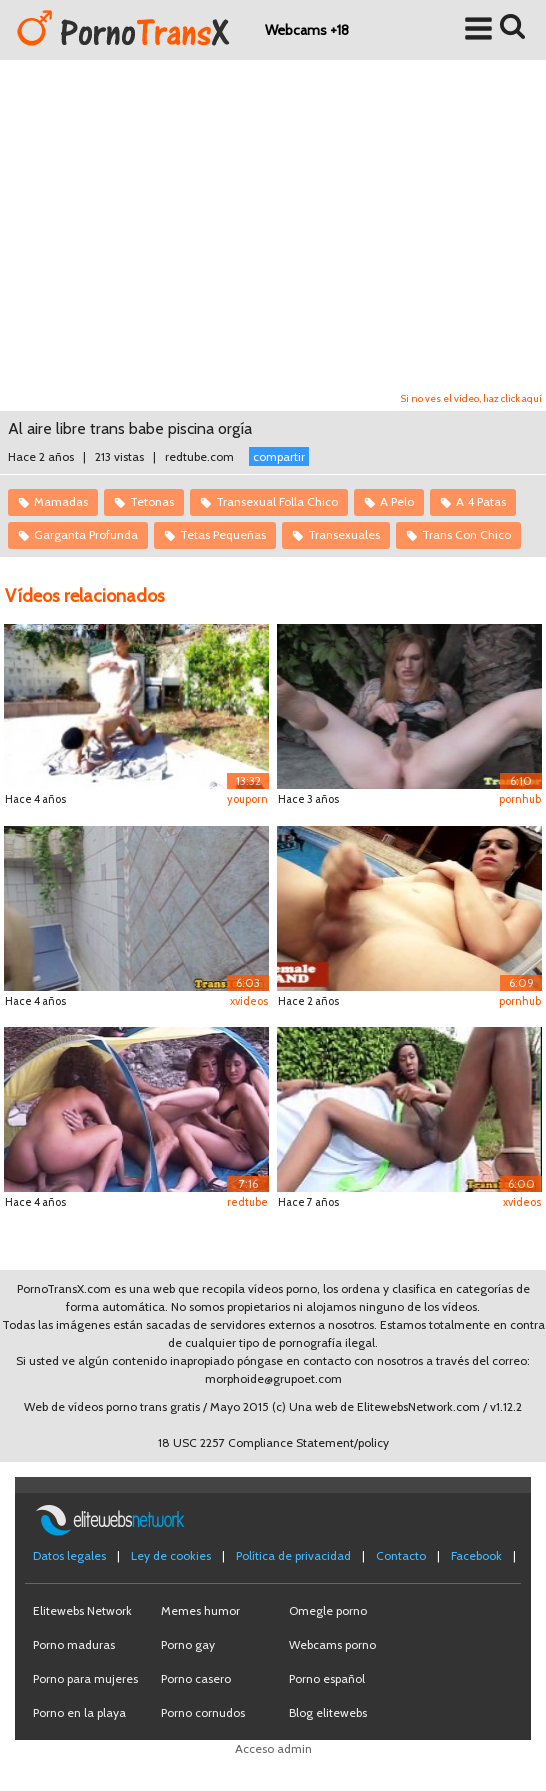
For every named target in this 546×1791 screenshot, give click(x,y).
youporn (247, 799)
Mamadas (61, 501)
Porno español (327, 1678)
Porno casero (196, 1678)
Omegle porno (328, 1610)
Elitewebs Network (82, 1610)
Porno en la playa (79, 1712)
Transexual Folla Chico (277, 501)
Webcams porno (332, 1644)
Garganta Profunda (86, 534)
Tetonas (152, 501)
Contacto (401, 1555)
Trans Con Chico (466, 534)
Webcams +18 (307, 30)
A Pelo (397, 501)
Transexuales (344, 534)
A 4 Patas (481, 501)
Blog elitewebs (328, 1712)
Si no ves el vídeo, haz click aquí (471, 398)
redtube (247, 1202)
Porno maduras (74, 1644)
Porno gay (188, 1644)
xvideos (249, 1001)
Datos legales (69, 1555)
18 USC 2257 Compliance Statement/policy (273, 1442)
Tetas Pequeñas (223, 534)
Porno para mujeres (85, 1678)
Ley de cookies (171, 1555)
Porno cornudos (203, 1712)
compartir (279, 456)
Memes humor (200, 1610)
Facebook (476, 1555)
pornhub (520, 799)
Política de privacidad (293, 1555)
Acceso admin (273, 1748)
